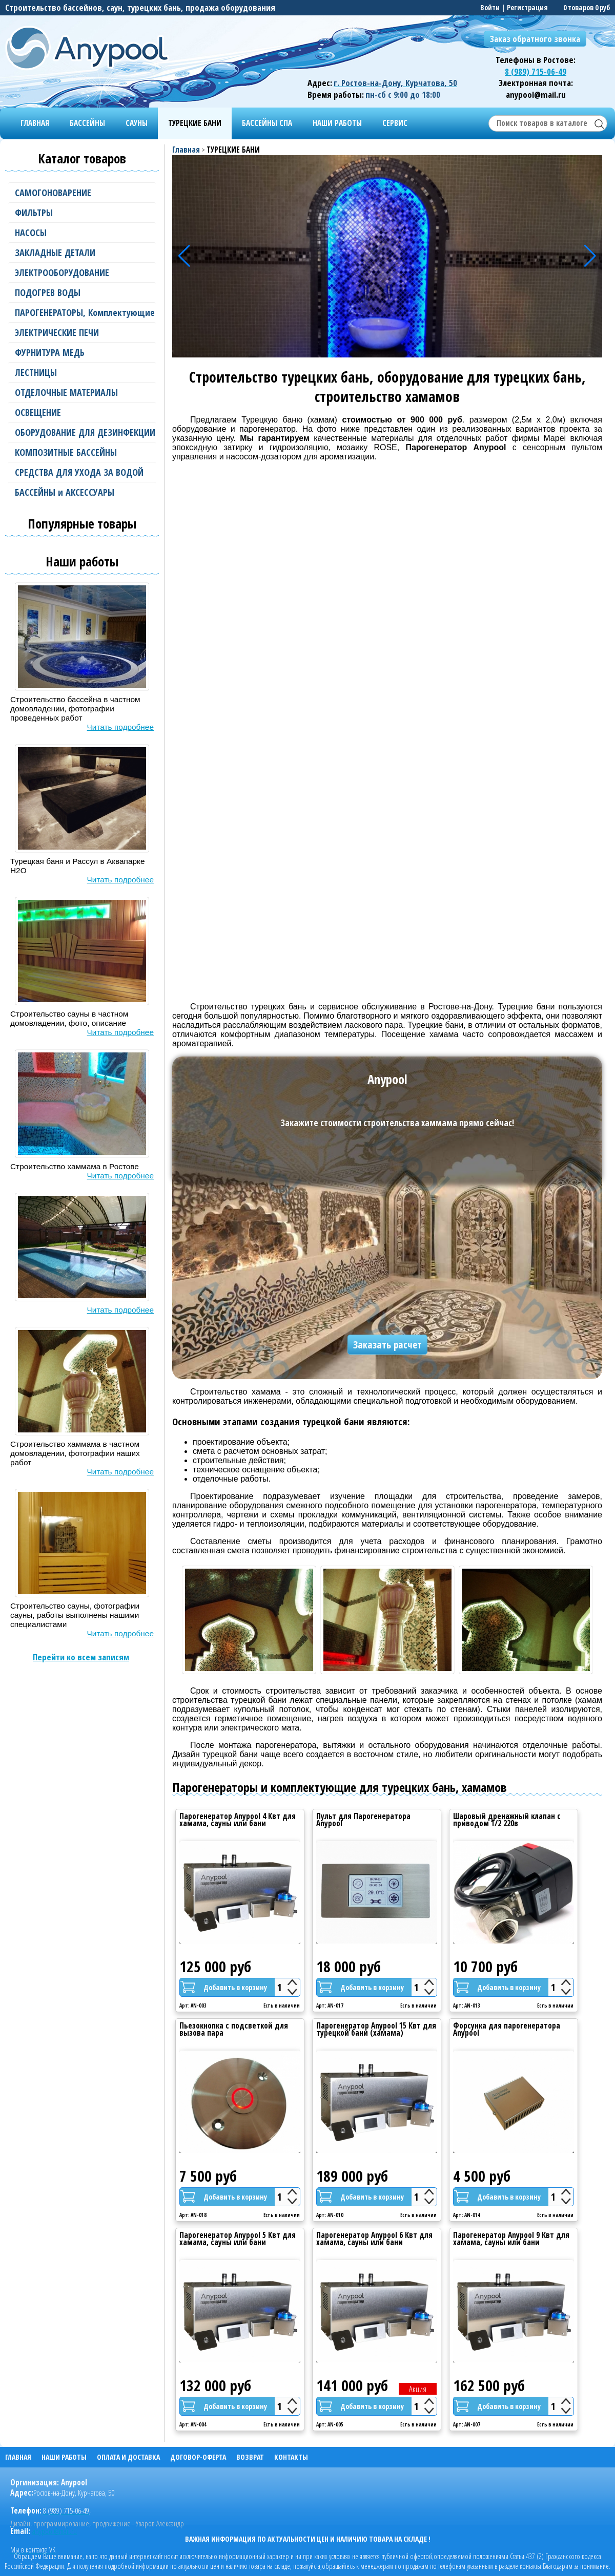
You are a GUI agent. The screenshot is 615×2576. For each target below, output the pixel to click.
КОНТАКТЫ (291, 2457)
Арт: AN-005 (329, 2424)
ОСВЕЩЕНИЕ (82, 412)
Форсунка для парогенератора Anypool (506, 2029)
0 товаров (578, 7)
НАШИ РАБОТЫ (337, 123)
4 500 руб (481, 2176)
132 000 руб (215, 2385)
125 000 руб (215, 1966)
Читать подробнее (120, 727)
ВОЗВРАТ (250, 2457)
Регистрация (527, 7)
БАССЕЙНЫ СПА (267, 123)
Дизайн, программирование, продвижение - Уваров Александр (97, 2523)
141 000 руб (352, 2385)
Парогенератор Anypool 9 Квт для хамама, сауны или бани (511, 2239)
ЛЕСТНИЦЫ (82, 372)
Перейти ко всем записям (81, 1657)
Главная (186, 149)
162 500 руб (489, 2385)
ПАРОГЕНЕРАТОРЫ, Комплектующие (82, 312)
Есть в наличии (281, 2005)
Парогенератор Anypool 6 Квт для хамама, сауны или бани (374, 2239)
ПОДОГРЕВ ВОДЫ (82, 292)
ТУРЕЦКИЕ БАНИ (194, 123)
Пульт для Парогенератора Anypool (363, 1820)
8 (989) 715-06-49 (535, 71)
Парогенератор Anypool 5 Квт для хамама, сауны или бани (237, 2239)
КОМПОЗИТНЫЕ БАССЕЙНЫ (82, 452)
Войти (490, 7)
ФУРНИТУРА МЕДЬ (82, 352)
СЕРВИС (394, 123)
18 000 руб (348, 1966)
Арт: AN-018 (193, 2215)
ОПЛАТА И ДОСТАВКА (128, 2457)
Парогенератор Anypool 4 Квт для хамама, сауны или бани (237, 1820)
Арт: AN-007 (466, 2424)
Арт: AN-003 (193, 2005)
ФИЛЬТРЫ (82, 212)
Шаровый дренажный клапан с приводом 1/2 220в (507, 1820)
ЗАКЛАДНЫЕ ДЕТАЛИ (82, 252)
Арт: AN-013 (466, 2005)
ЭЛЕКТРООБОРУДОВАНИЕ (82, 272)
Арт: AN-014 (466, 2215)
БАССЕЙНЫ (87, 123)
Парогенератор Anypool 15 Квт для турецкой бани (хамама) (376, 2029)
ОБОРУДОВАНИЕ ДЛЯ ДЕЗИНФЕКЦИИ (82, 432)
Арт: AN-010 (329, 2215)
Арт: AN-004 (193, 2424)
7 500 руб (208, 2176)
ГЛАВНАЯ (34, 123)
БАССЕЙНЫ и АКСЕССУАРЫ (82, 492)
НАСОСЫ (82, 232)
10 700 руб (485, 1966)
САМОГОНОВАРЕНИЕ (82, 192)
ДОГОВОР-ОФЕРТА (198, 2457)
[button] (590, 256)
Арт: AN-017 (329, 2005)
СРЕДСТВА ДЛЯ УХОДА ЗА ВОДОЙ (82, 472)
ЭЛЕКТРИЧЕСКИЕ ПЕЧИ (82, 332)
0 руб (602, 7)
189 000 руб (352, 2176)
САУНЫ (137, 123)
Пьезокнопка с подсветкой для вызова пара (233, 2029)
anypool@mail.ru (54, 2531)
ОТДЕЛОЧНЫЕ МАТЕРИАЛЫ (82, 392)
